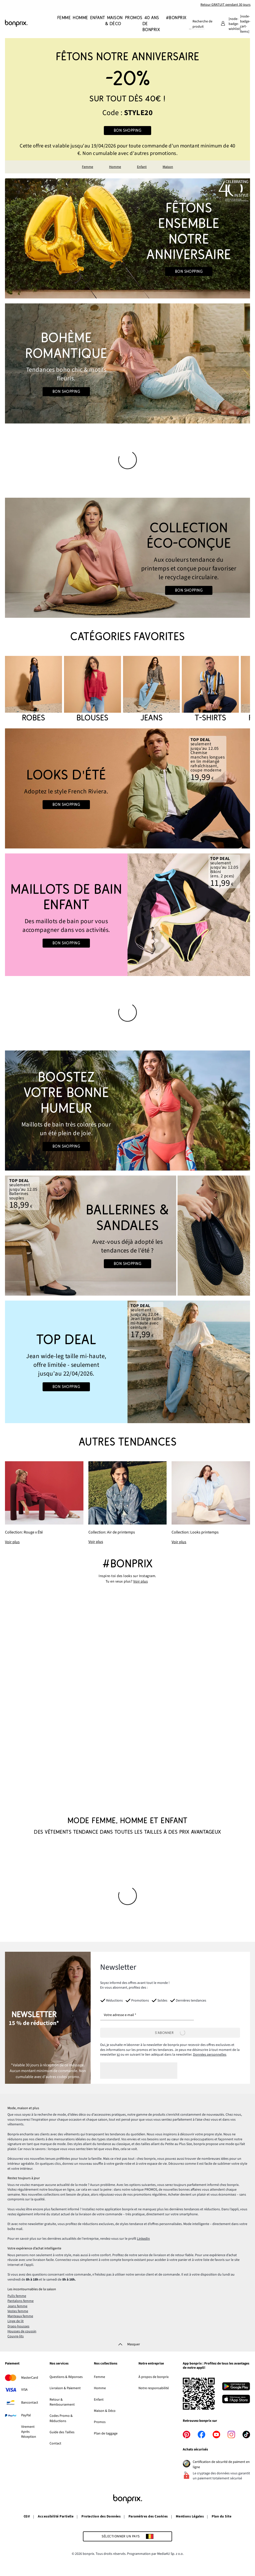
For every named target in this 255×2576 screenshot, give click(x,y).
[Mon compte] (223, 24)
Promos (100, 2422)
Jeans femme (17, 2306)
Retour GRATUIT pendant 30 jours (225, 4)
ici (118, 2054)
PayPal (26, 2415)
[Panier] (245, 24)
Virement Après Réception (28, 2431)
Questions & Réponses (66, 2376)
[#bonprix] (175, 20)
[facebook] (201, 2434)
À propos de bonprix (153, 2376)
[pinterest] (186, 2434)
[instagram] (231, 2434)
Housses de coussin (21, 2331)
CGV (27, 2516)
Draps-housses (18, 2326)
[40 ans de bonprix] (152, 23)
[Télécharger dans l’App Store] (236, 2400)
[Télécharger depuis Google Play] (236, 2387)
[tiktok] (246, 2434)
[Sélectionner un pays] (127, 2536)
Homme (115, 166)
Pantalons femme (20, 2300)
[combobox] (197, 24)
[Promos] (132, 20)
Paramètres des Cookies (148, 2516)
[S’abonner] (170, 2033)
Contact (55, 2443)
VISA (24, 2389)
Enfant (142, 166)
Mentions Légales (190, 2516)
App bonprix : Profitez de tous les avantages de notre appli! (216, 2366)
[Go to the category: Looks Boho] (127, 363)
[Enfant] (96, 20)
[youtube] (216, 2434)
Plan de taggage (106, 2433)
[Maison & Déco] (114, 23)
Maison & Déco (105, 2410)
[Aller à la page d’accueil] (30, 23)
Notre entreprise (151, 2364)
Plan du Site (221, 2516)
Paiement (12, 2364)
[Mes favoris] (235, 24)
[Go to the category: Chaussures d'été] (127, 1236)
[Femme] (64, 20)
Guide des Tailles (62, 2432)
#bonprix (127, 1564)
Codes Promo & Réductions (61, 2418)
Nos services (59, 2364)
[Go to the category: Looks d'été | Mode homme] (127, 788)
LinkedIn (143, 2238)
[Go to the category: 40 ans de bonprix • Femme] (127, 238)
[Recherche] (210, 24)
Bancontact (29, 2402)
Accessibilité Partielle (55, 2516)
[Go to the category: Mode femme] (127, 105)
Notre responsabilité (153, 2388)
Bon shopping (127, 130)
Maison (168, 166)
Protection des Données (101, 2516)
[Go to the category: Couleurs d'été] (127, 1110)
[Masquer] (127, 2344)
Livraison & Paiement (65, 2388)
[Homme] (79, 20)
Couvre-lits (15, 2336)
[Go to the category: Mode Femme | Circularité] (127, 558)
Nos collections (105, 2364)
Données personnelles (209, 2054)
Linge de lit (15, 2321)
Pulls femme (16, 2296)
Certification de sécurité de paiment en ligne (221, 2464)
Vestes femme (17, 2311)
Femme (87, 166)
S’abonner (170, 2032)
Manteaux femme (20, 2316)
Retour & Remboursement (62, 2402)
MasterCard (29, 2377)
